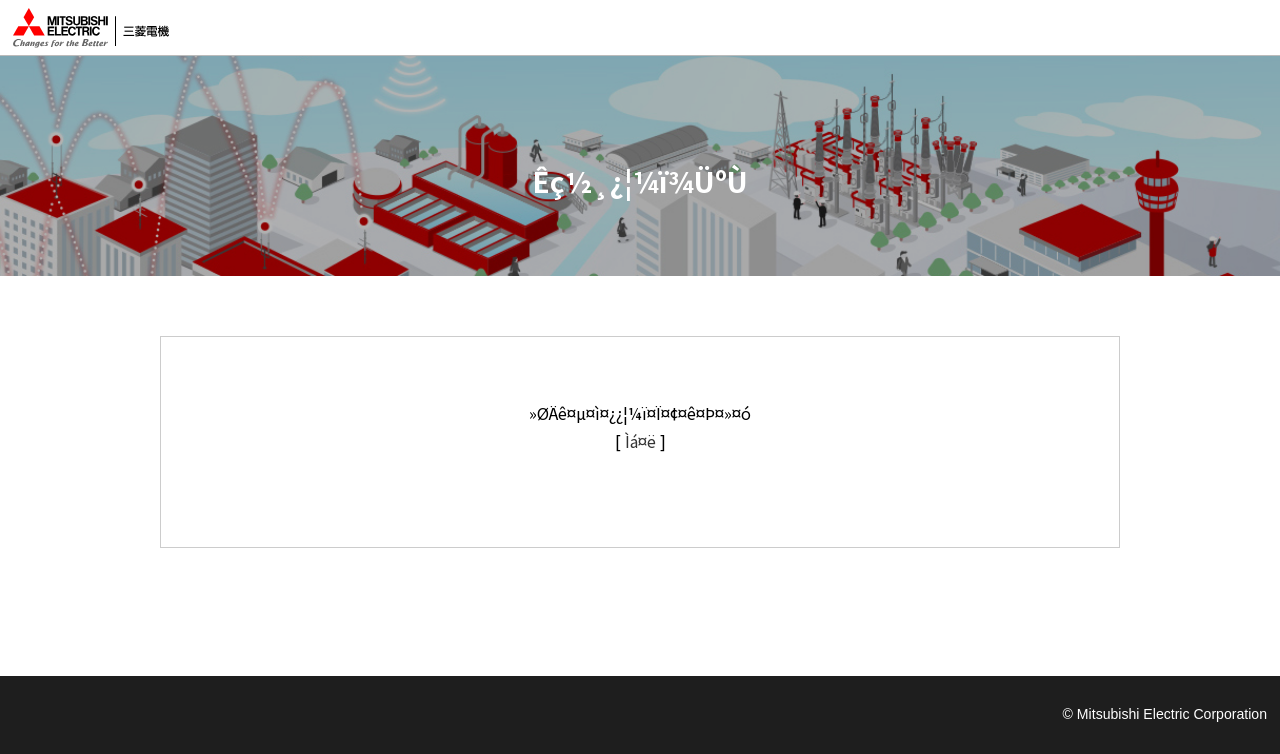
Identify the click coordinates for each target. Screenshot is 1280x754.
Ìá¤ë (640, 441)
